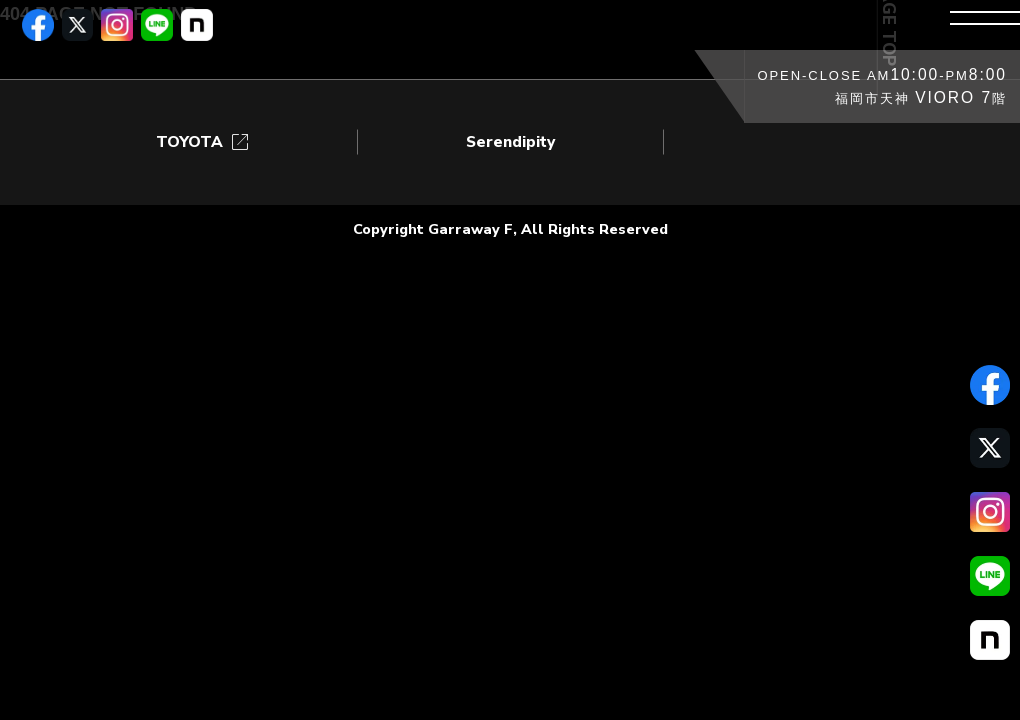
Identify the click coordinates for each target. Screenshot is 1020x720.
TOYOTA (204, 142)
